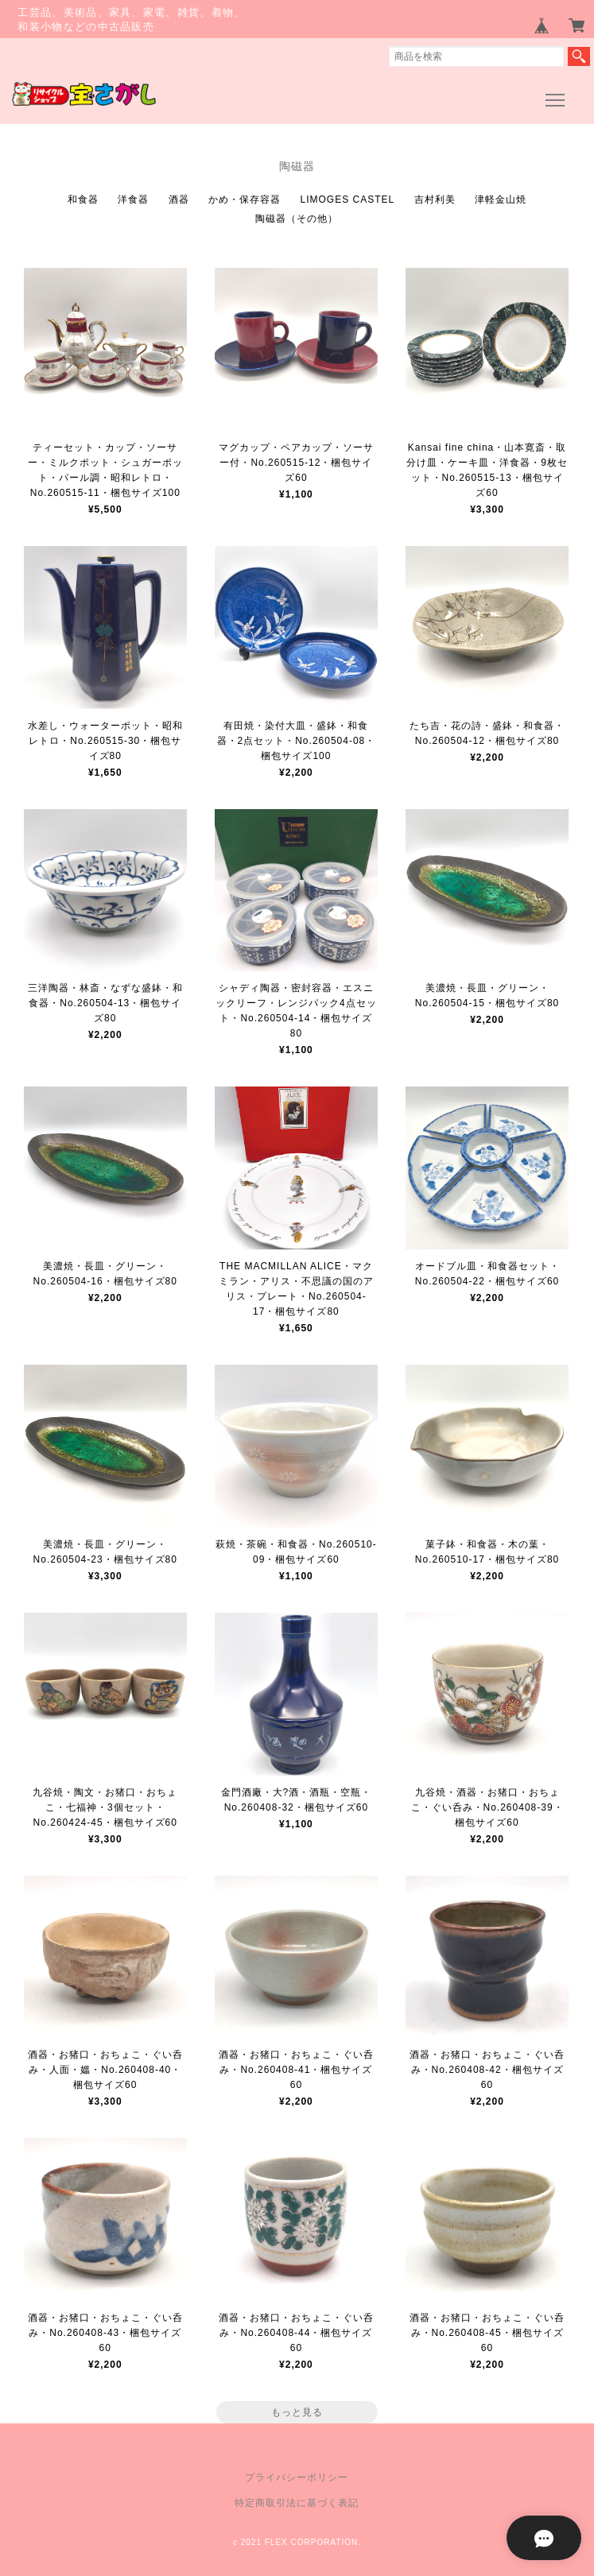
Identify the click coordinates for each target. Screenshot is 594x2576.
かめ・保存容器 (244, 199)
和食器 (83, 199)
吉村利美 (435, 199)
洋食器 (133, 199)
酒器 (179, 199)
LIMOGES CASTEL (347, 199)
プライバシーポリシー (296, 2477)
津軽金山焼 (500, 199)
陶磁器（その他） (296, 218)
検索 (579, 56)
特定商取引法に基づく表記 (297, 2502)
